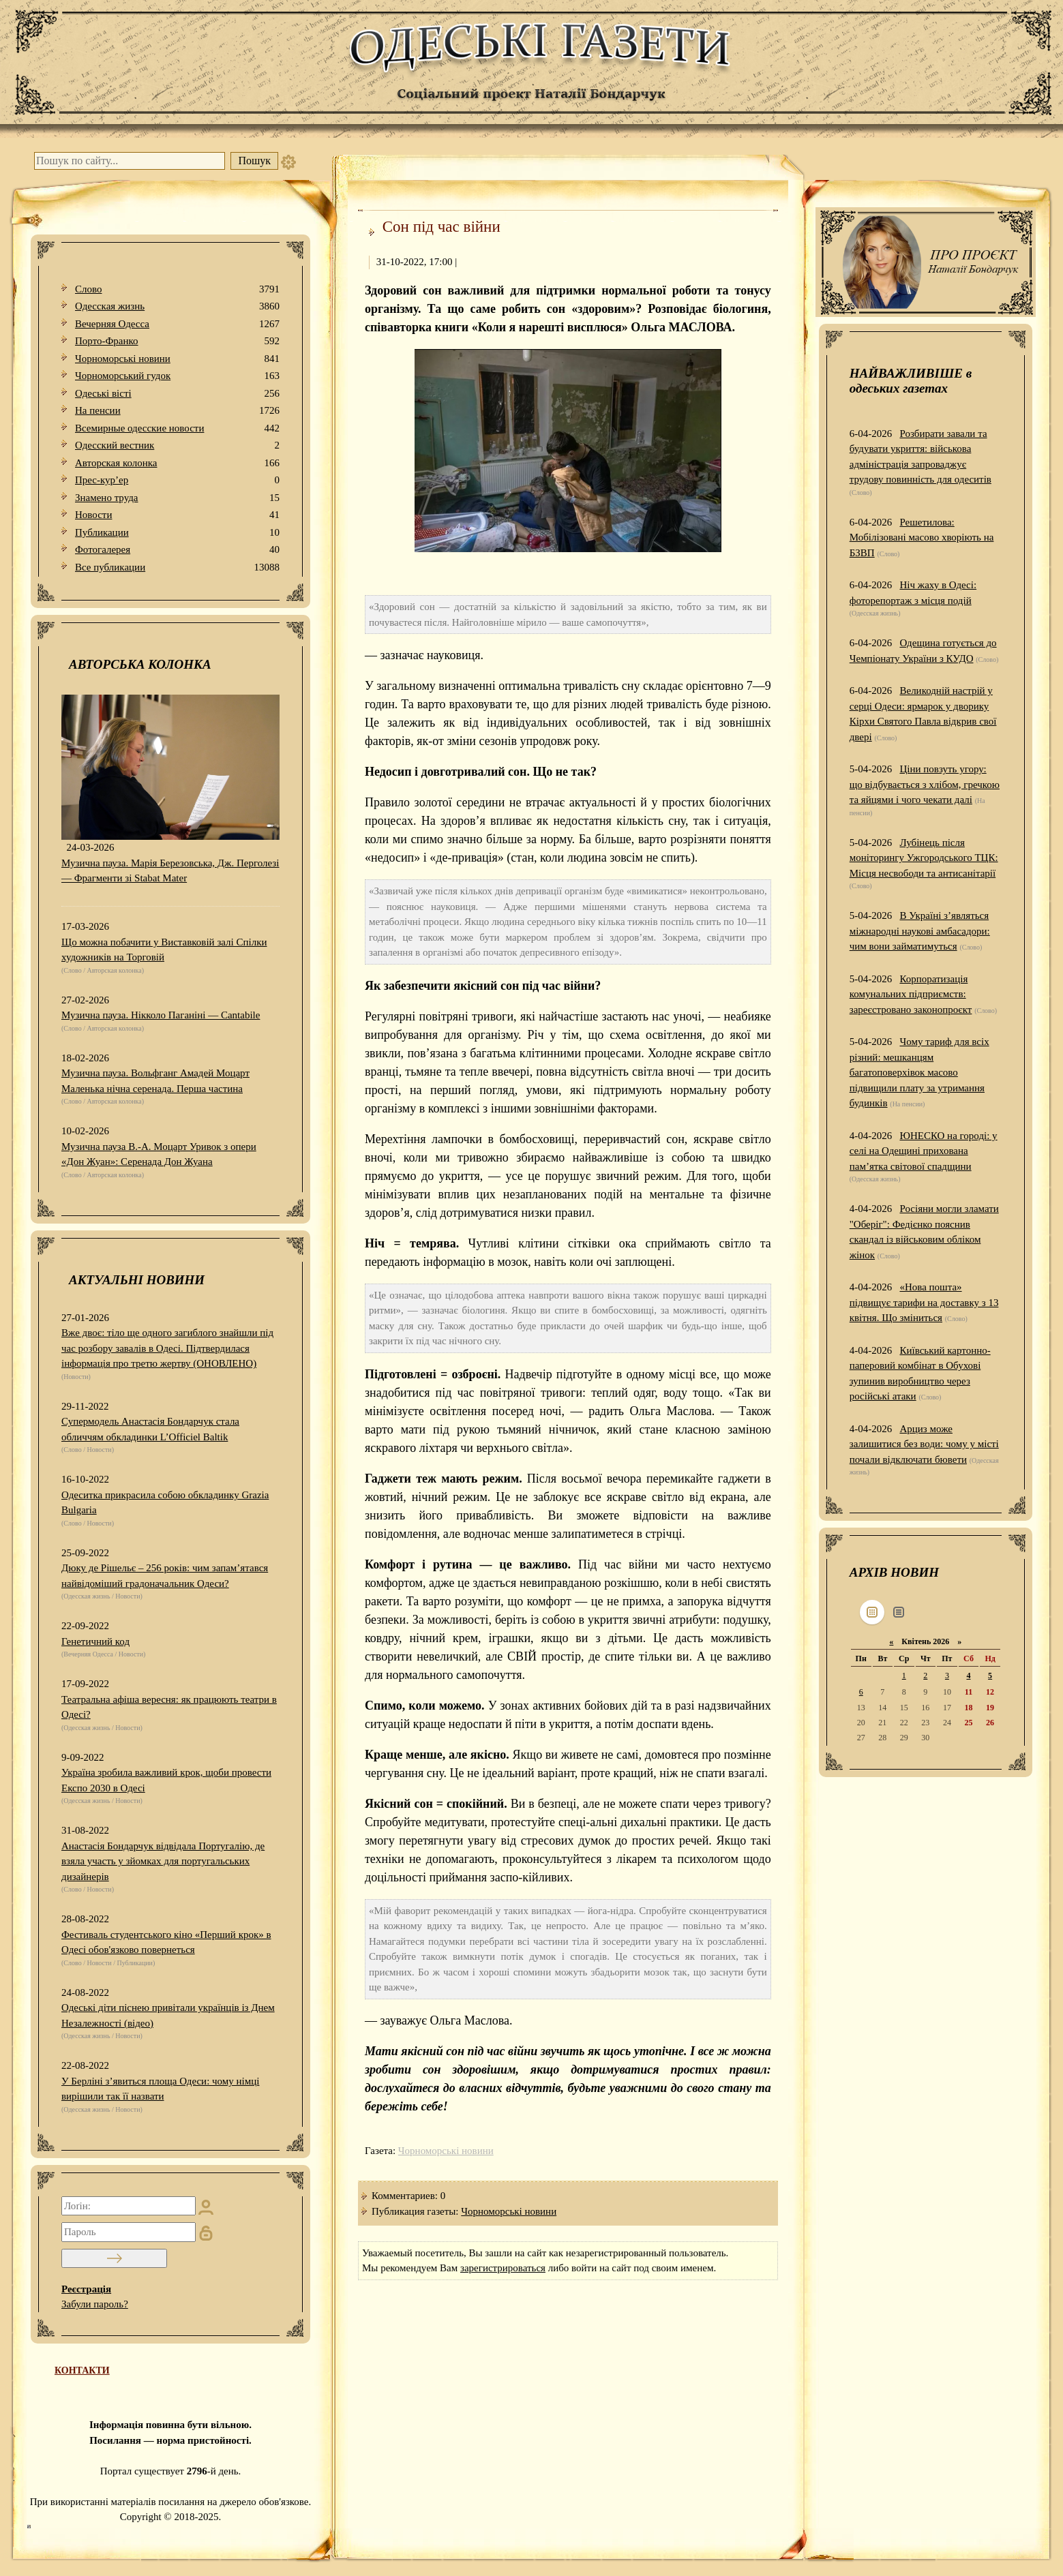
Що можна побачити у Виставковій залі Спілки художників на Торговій (164, 950)
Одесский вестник (177, 445)
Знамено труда (177, 498)
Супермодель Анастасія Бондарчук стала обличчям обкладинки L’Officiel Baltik (150, 1429)
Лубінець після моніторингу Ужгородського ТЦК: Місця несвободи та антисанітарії (924, 858)
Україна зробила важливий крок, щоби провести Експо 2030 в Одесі (166, 1780)
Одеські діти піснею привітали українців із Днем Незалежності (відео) (168, 2015)
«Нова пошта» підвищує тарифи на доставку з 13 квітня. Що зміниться (924, 1302)
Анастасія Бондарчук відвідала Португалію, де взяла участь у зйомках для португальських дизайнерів (163, 1861)
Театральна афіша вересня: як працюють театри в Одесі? (169, 1707)
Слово (177, 289)
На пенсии (177, 411)
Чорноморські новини (177, 359)
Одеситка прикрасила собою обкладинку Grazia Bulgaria (165, 1502)
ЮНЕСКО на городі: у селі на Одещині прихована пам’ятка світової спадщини (924, 1151)
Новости (177, 515)
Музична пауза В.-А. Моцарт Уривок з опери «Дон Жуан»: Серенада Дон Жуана (158, 1154)
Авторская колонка (177, 463)
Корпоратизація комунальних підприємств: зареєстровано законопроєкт (911, 994)
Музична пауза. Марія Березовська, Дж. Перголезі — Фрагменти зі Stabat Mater (170, 871)
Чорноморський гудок (177, 376)
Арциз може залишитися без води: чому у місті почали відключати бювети (924, 1444)
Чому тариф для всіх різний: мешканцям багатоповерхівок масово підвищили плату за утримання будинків (919, 1072)
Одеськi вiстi (177, 393)
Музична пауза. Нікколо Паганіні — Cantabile (160, 1015)
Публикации (177, 533)
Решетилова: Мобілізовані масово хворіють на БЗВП (922, 537)
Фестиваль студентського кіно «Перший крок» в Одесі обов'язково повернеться (166, 1942)
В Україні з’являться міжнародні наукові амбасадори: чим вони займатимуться (920, 931)
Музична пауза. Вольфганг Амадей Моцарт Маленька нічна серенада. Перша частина (155, 1080)
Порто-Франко (177, 341)
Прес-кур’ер (177, 480)
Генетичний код (95, 1641)
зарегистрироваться (502, 2267)
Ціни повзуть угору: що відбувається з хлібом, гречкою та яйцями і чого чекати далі (925, 784)
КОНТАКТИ (82, 2370)
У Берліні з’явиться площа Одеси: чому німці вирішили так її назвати (160, 2089)
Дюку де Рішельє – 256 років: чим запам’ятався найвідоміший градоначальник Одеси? (164, 1575)
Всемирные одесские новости (177, 428)
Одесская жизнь (177, 306)
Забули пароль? (94, 2304)
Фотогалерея (177, 550)
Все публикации (177, 567)
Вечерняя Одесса (177, 324)
